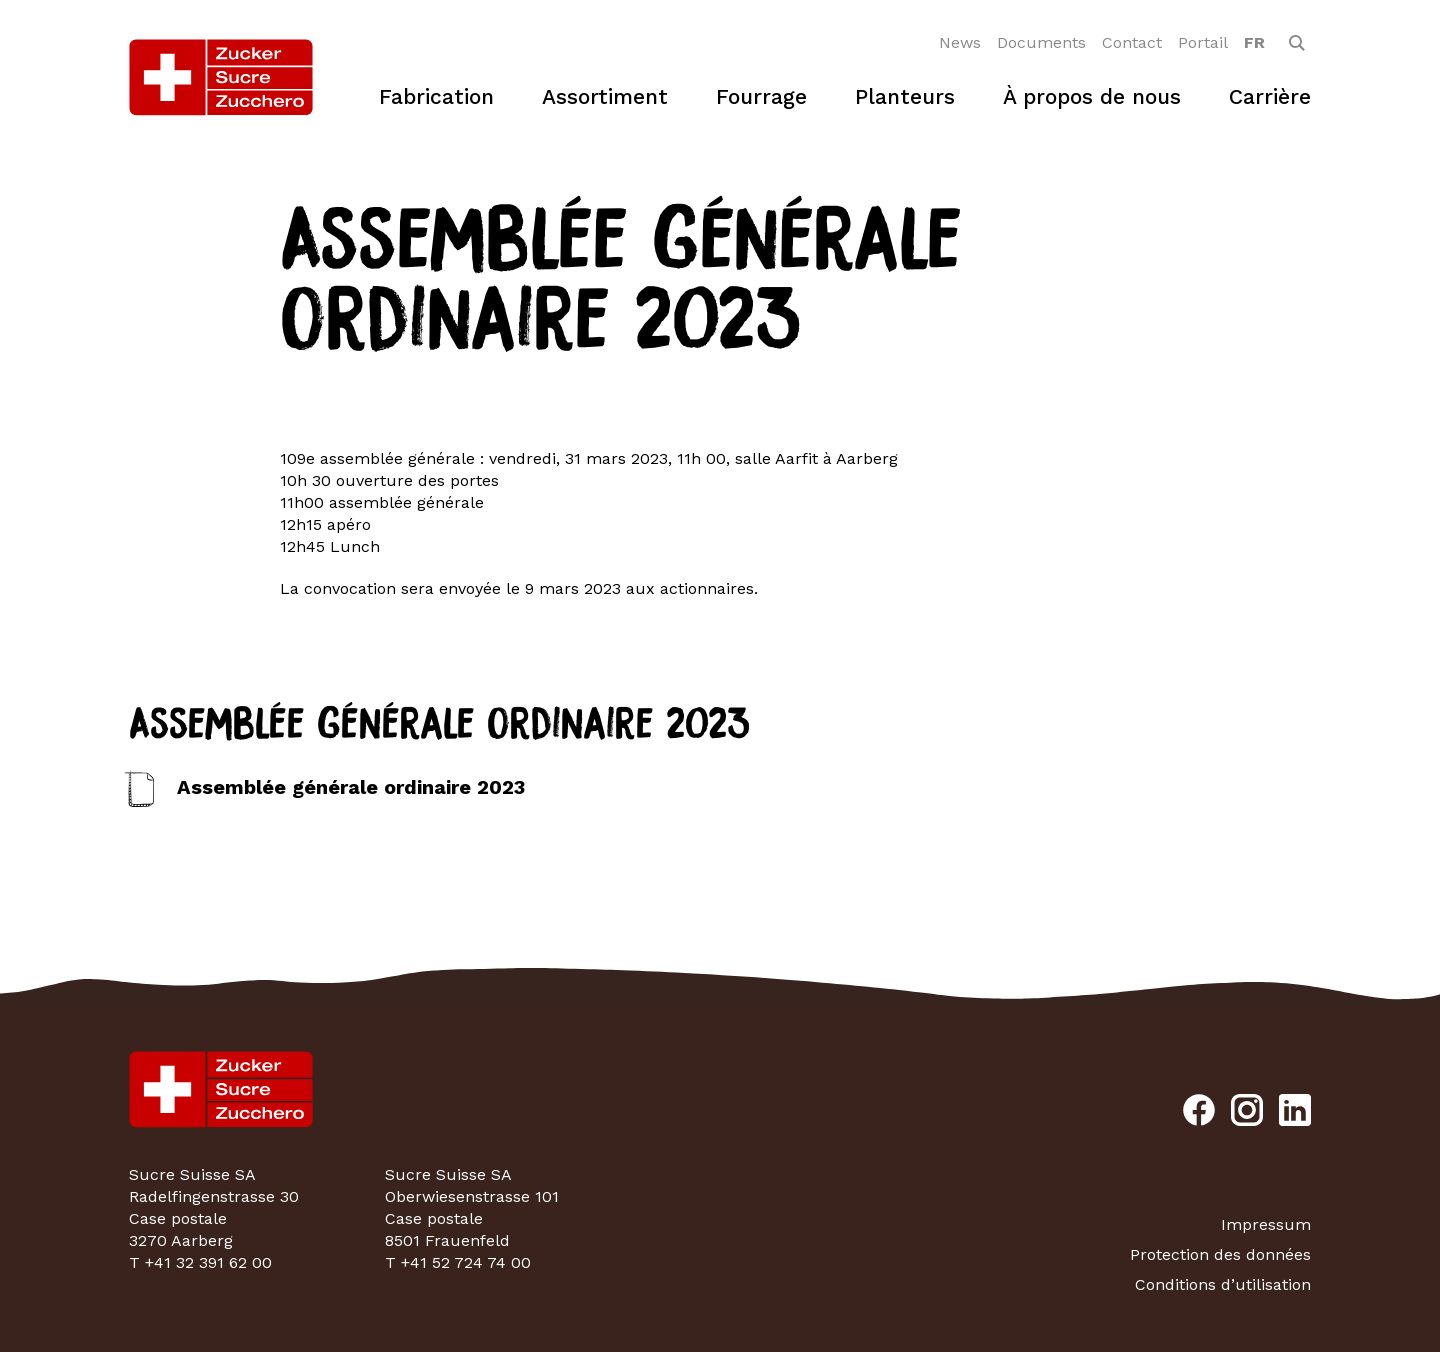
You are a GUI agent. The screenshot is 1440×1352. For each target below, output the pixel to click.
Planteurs (905, 96)
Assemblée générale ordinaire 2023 (351, 787)
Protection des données (1220, 1254)
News (960, 42)
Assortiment (605, 96)
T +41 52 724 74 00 (458, 1262)
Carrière (1270, 96)
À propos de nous (1092, 96)
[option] (1254, 43)
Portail (1203, 42)
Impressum (1266, 1224)
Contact (1132, 42)
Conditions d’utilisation (1223, 1284)
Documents (1041, 42)
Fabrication (436, 96)
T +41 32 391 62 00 (200, 1262)
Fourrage (761, 96)
